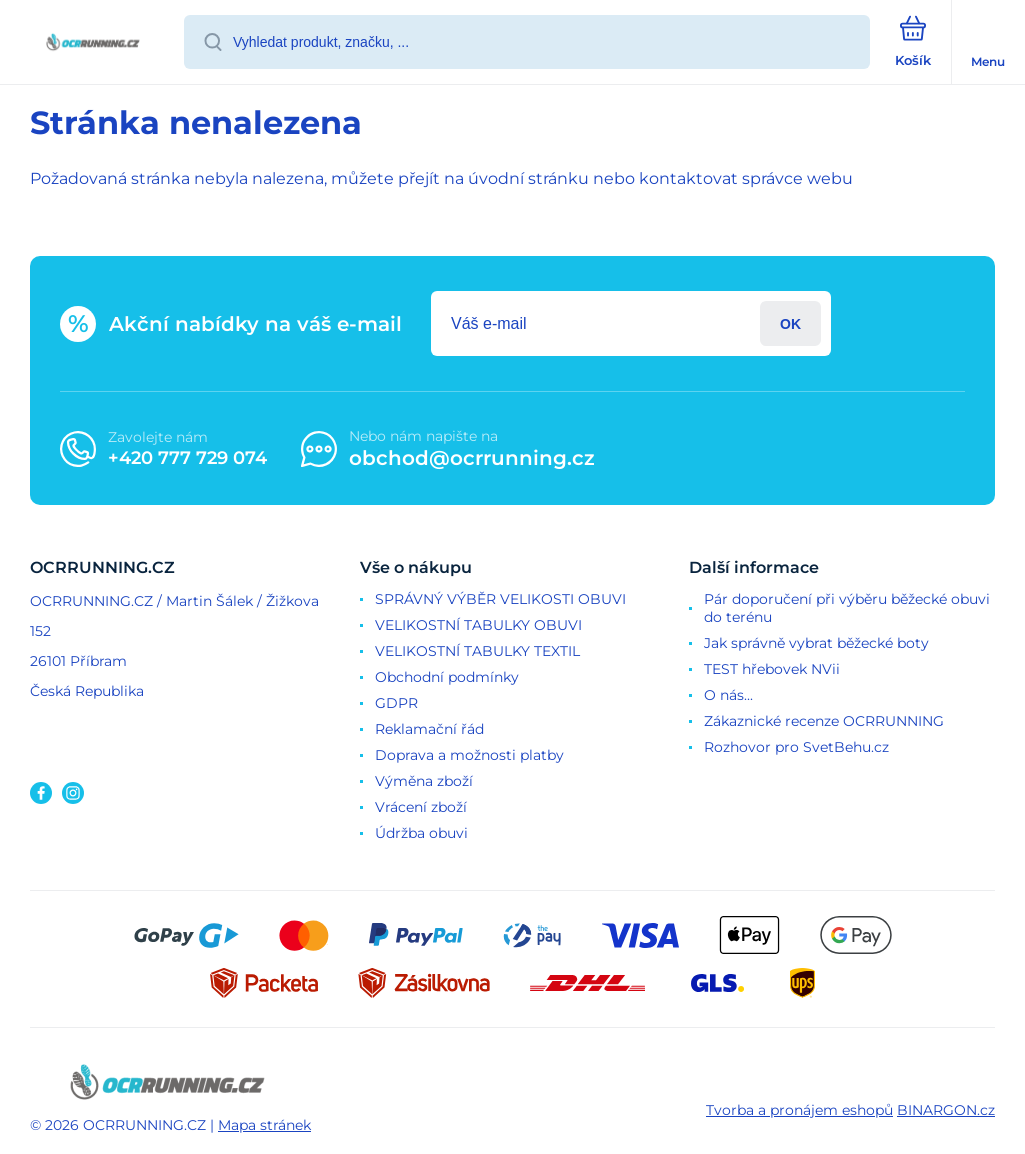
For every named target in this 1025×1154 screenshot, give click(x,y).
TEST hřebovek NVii (772, 669)
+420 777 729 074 (187, 458)
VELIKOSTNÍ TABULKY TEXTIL (477, 651)
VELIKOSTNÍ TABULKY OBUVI (478, 625)
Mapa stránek (264, 1125)
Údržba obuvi (421, 833)
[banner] (93, 43)
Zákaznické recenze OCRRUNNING (824, 721)
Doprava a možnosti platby (469, 755)
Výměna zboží (424, 781)
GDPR (396, 703)
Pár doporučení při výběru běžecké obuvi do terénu (847, 608)
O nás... (728, 695)
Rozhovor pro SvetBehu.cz (796, 747)
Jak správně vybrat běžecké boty (816, 643)
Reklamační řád (429, 729)
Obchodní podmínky (447, 677)
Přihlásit (790, 323)
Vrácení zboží (421, 807)
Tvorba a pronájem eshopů (799, 1110)
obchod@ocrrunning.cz (472, 458)
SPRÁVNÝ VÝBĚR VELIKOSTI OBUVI (500, 599)
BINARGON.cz (946, 1110)
